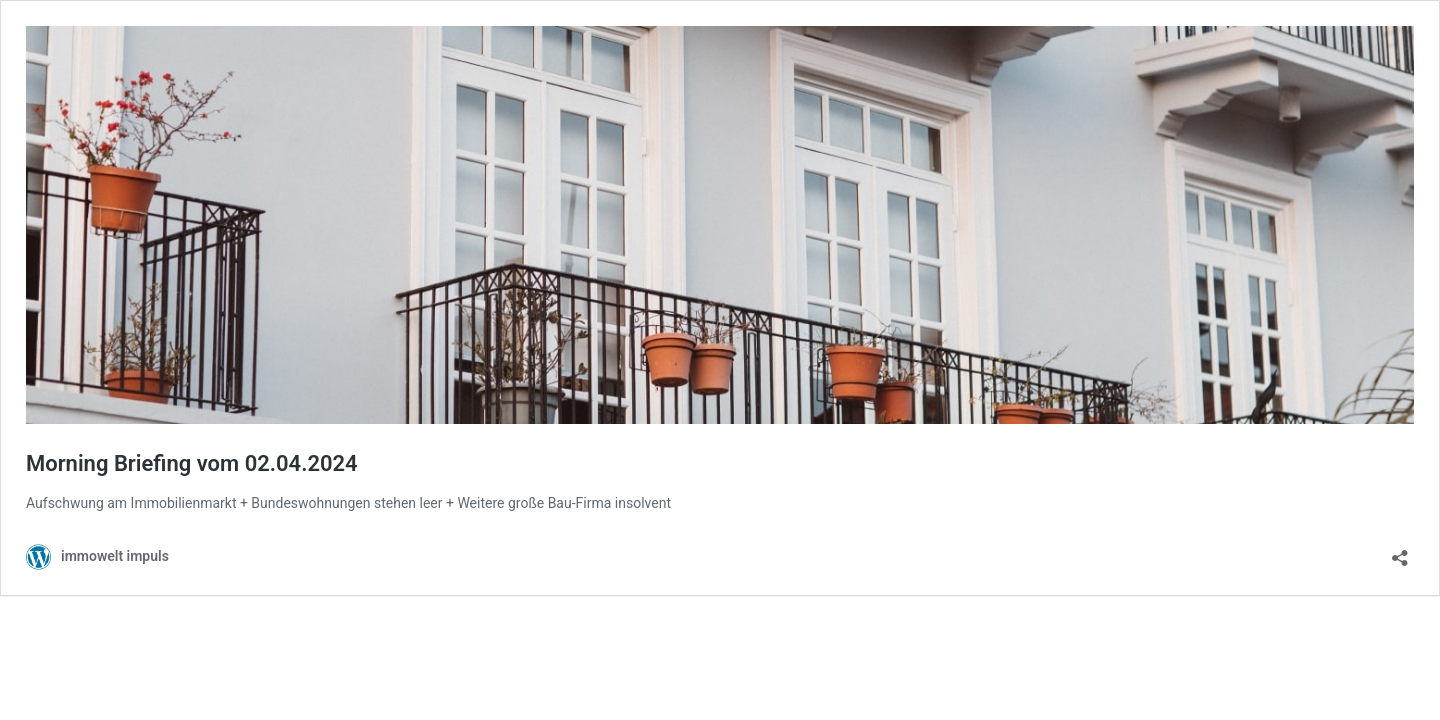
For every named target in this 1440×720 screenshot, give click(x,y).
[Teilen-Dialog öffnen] (1400, 551)
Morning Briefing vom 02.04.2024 (192, 463)
